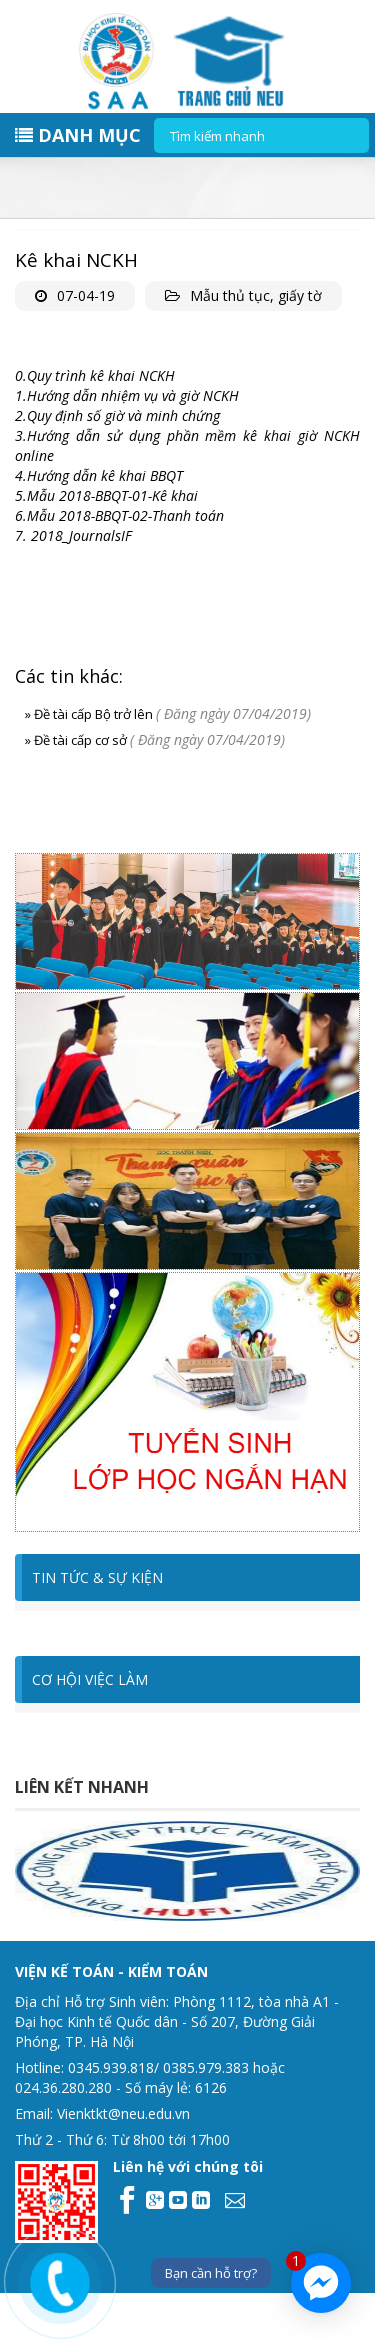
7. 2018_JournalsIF (73, 535)
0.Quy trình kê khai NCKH (95, 375)
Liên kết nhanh (82, 1787)
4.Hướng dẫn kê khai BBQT (99, 475)
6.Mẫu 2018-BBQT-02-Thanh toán (119, 515)
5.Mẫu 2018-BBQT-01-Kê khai (106, 495)
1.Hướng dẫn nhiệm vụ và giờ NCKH (127, 395)
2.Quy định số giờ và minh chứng (117, 415)
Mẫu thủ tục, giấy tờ (256, 295)
